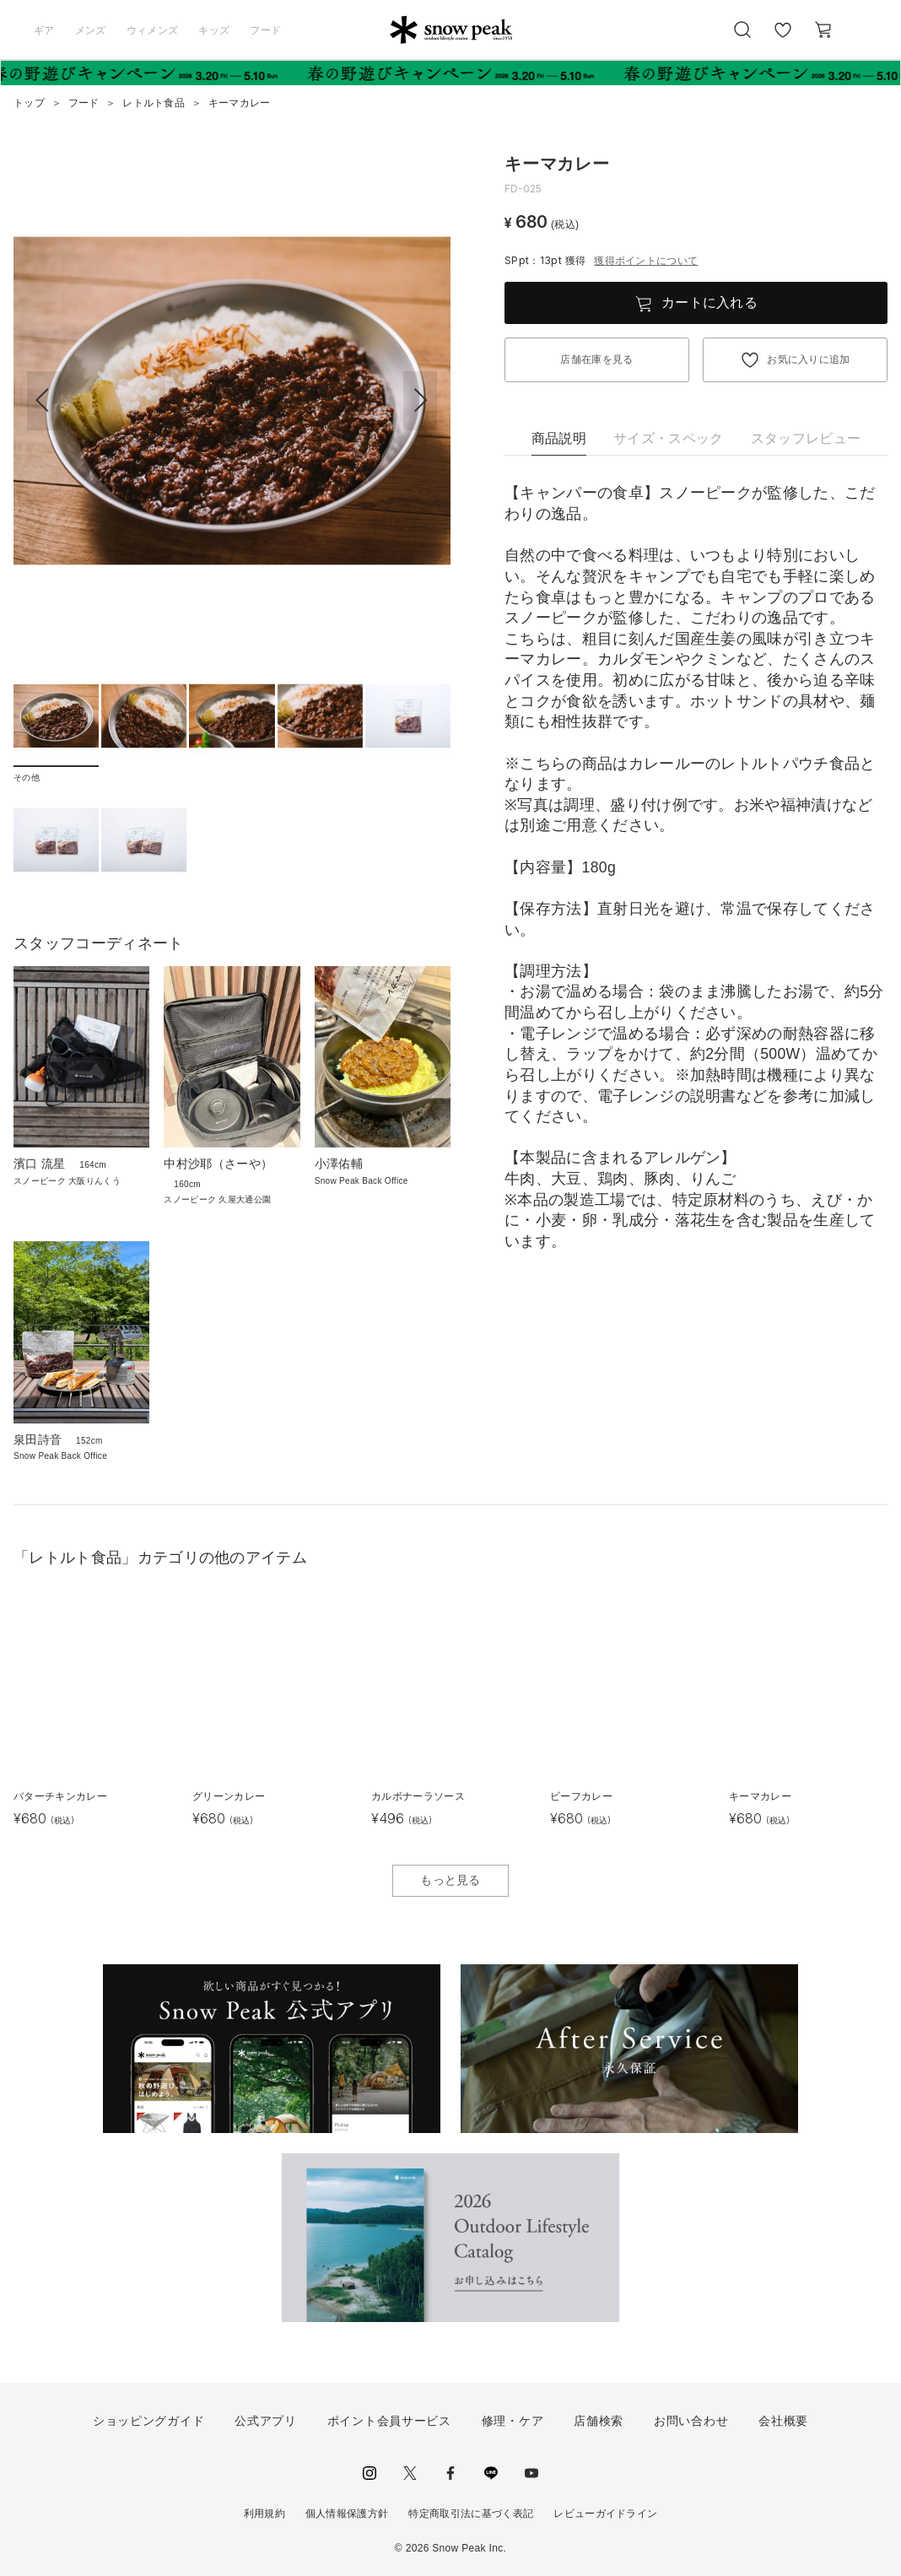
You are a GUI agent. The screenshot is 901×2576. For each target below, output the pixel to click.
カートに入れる (709, 302)
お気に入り (783, 39)
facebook (450, 2473)
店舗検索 (598, 2420)
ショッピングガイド (148, 2420)
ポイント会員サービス (389, 2420)
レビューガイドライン (605, 2513)
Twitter (410, 2473)
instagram (369, 2473)
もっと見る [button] (450, 1880)
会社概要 (783, 2420)
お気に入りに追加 (808, 359)
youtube (531, 2473)
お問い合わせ (691, 2420)
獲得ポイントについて (646, 261)
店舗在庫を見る (596, 359)
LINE (490, 2473)
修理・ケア (513, 2420)
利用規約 (264, 2513)
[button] (420, 400)
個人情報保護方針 (347, 2513)
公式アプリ (266, 2420)
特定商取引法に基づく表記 (470, 2513)
